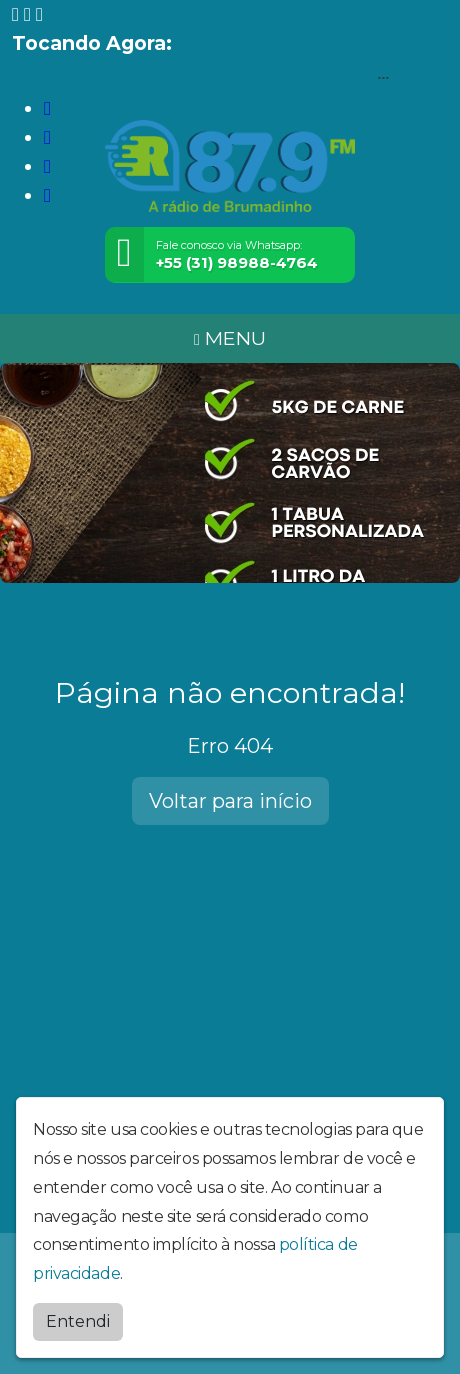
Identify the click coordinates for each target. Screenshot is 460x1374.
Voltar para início (230, 801)
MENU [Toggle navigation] (230, 338)
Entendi (78, 1321)
